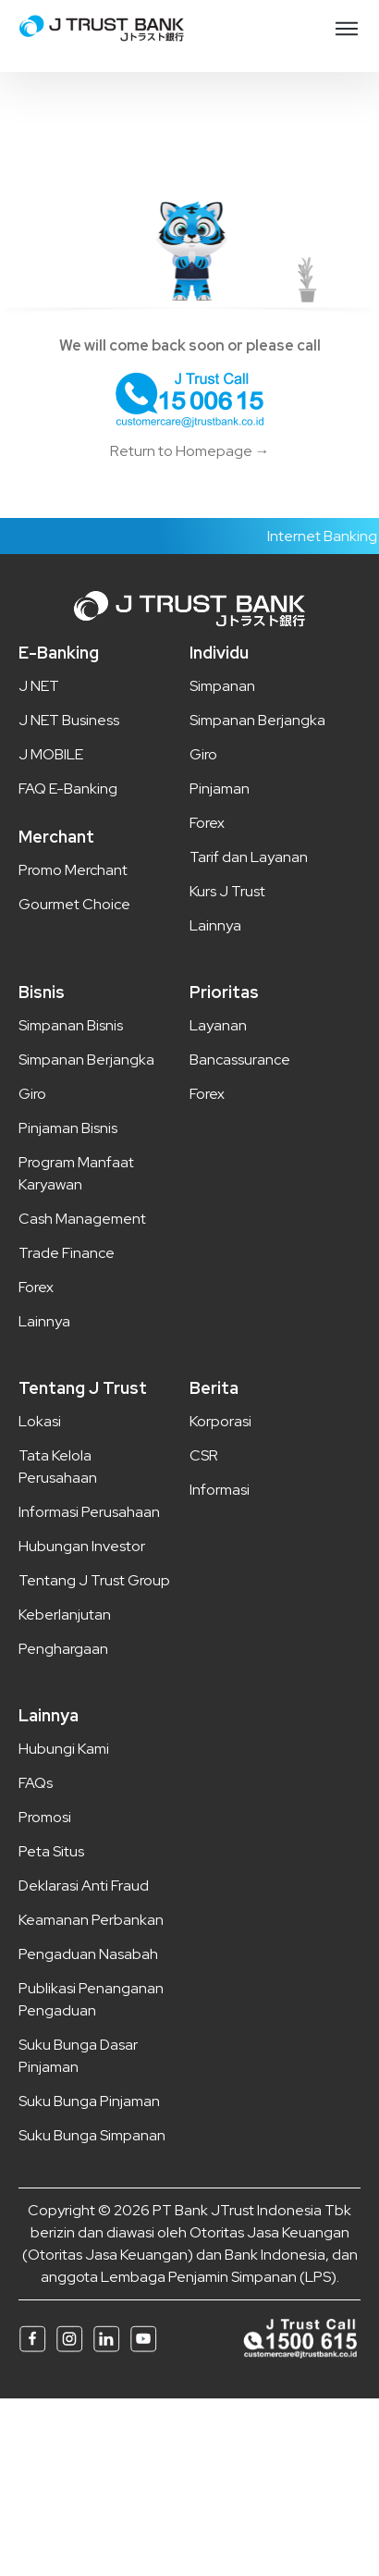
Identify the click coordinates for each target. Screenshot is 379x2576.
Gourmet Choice (74, 904)
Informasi (220, 1489)
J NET (38, 686)
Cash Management (82, 1218)
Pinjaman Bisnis (67, 1128)
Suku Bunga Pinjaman (89, 2101)
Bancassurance (240, 1059)
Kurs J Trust (227, 891)
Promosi (44, 1817)
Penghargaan (63, 1648)
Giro (203, 754)
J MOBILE (50, 754)
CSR (204, 1455)
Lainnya (215, 925)
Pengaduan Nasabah (88, 1954)
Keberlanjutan (64, 1614)
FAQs (35, 1783)
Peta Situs (51, 1851)
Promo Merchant (73, 870)
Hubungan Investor (81, 1546)
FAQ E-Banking (67, 788)
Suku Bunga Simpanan (91, 2135)
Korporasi (220, 1421)
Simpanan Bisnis (70, 1025)
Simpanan (222, 686)
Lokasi (39, 1421)
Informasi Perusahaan (89, 1512)
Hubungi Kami (63, 1748)
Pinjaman (220, 788)
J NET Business (68, 720)
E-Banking (58, 652)
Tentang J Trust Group (94, 1580)
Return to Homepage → (190, 451)
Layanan (218, 1025)
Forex (207, 822)
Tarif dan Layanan (249, 857)
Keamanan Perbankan (91, 1919)
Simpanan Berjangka (257, 720)
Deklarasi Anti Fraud (83, 1885)
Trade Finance (66, 1253)
